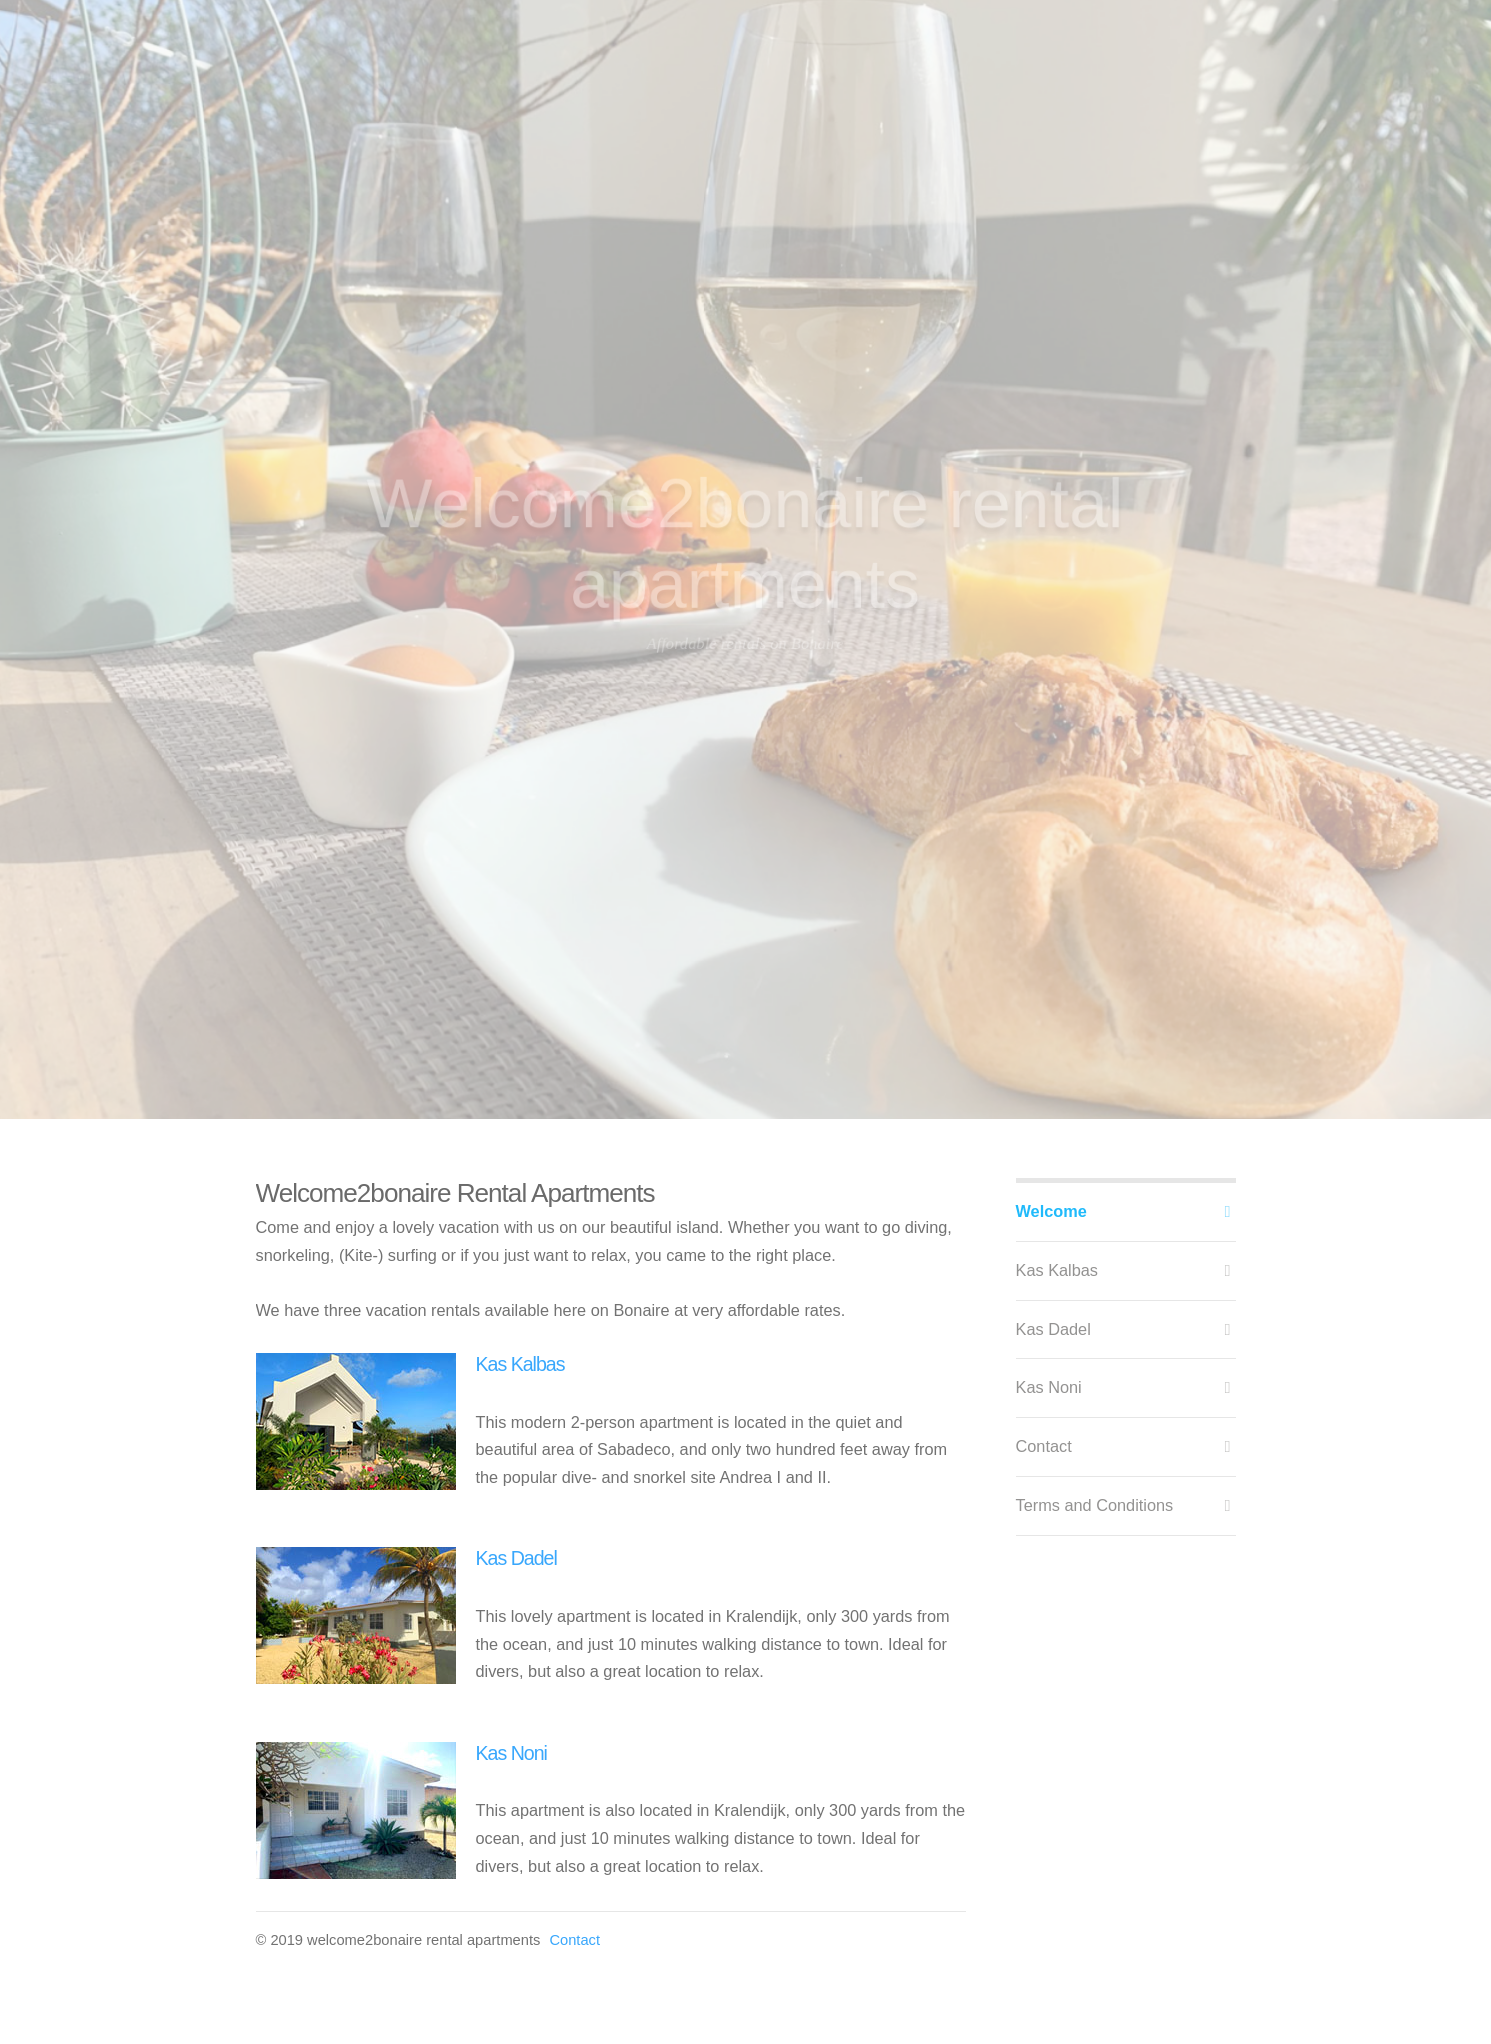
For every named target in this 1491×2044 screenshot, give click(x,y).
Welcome (1051, 1211)
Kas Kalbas (520, 1364)
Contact (574, 1940)
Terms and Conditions (1095, 1505)
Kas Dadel (516, 1558)
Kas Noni (511, 1753)
